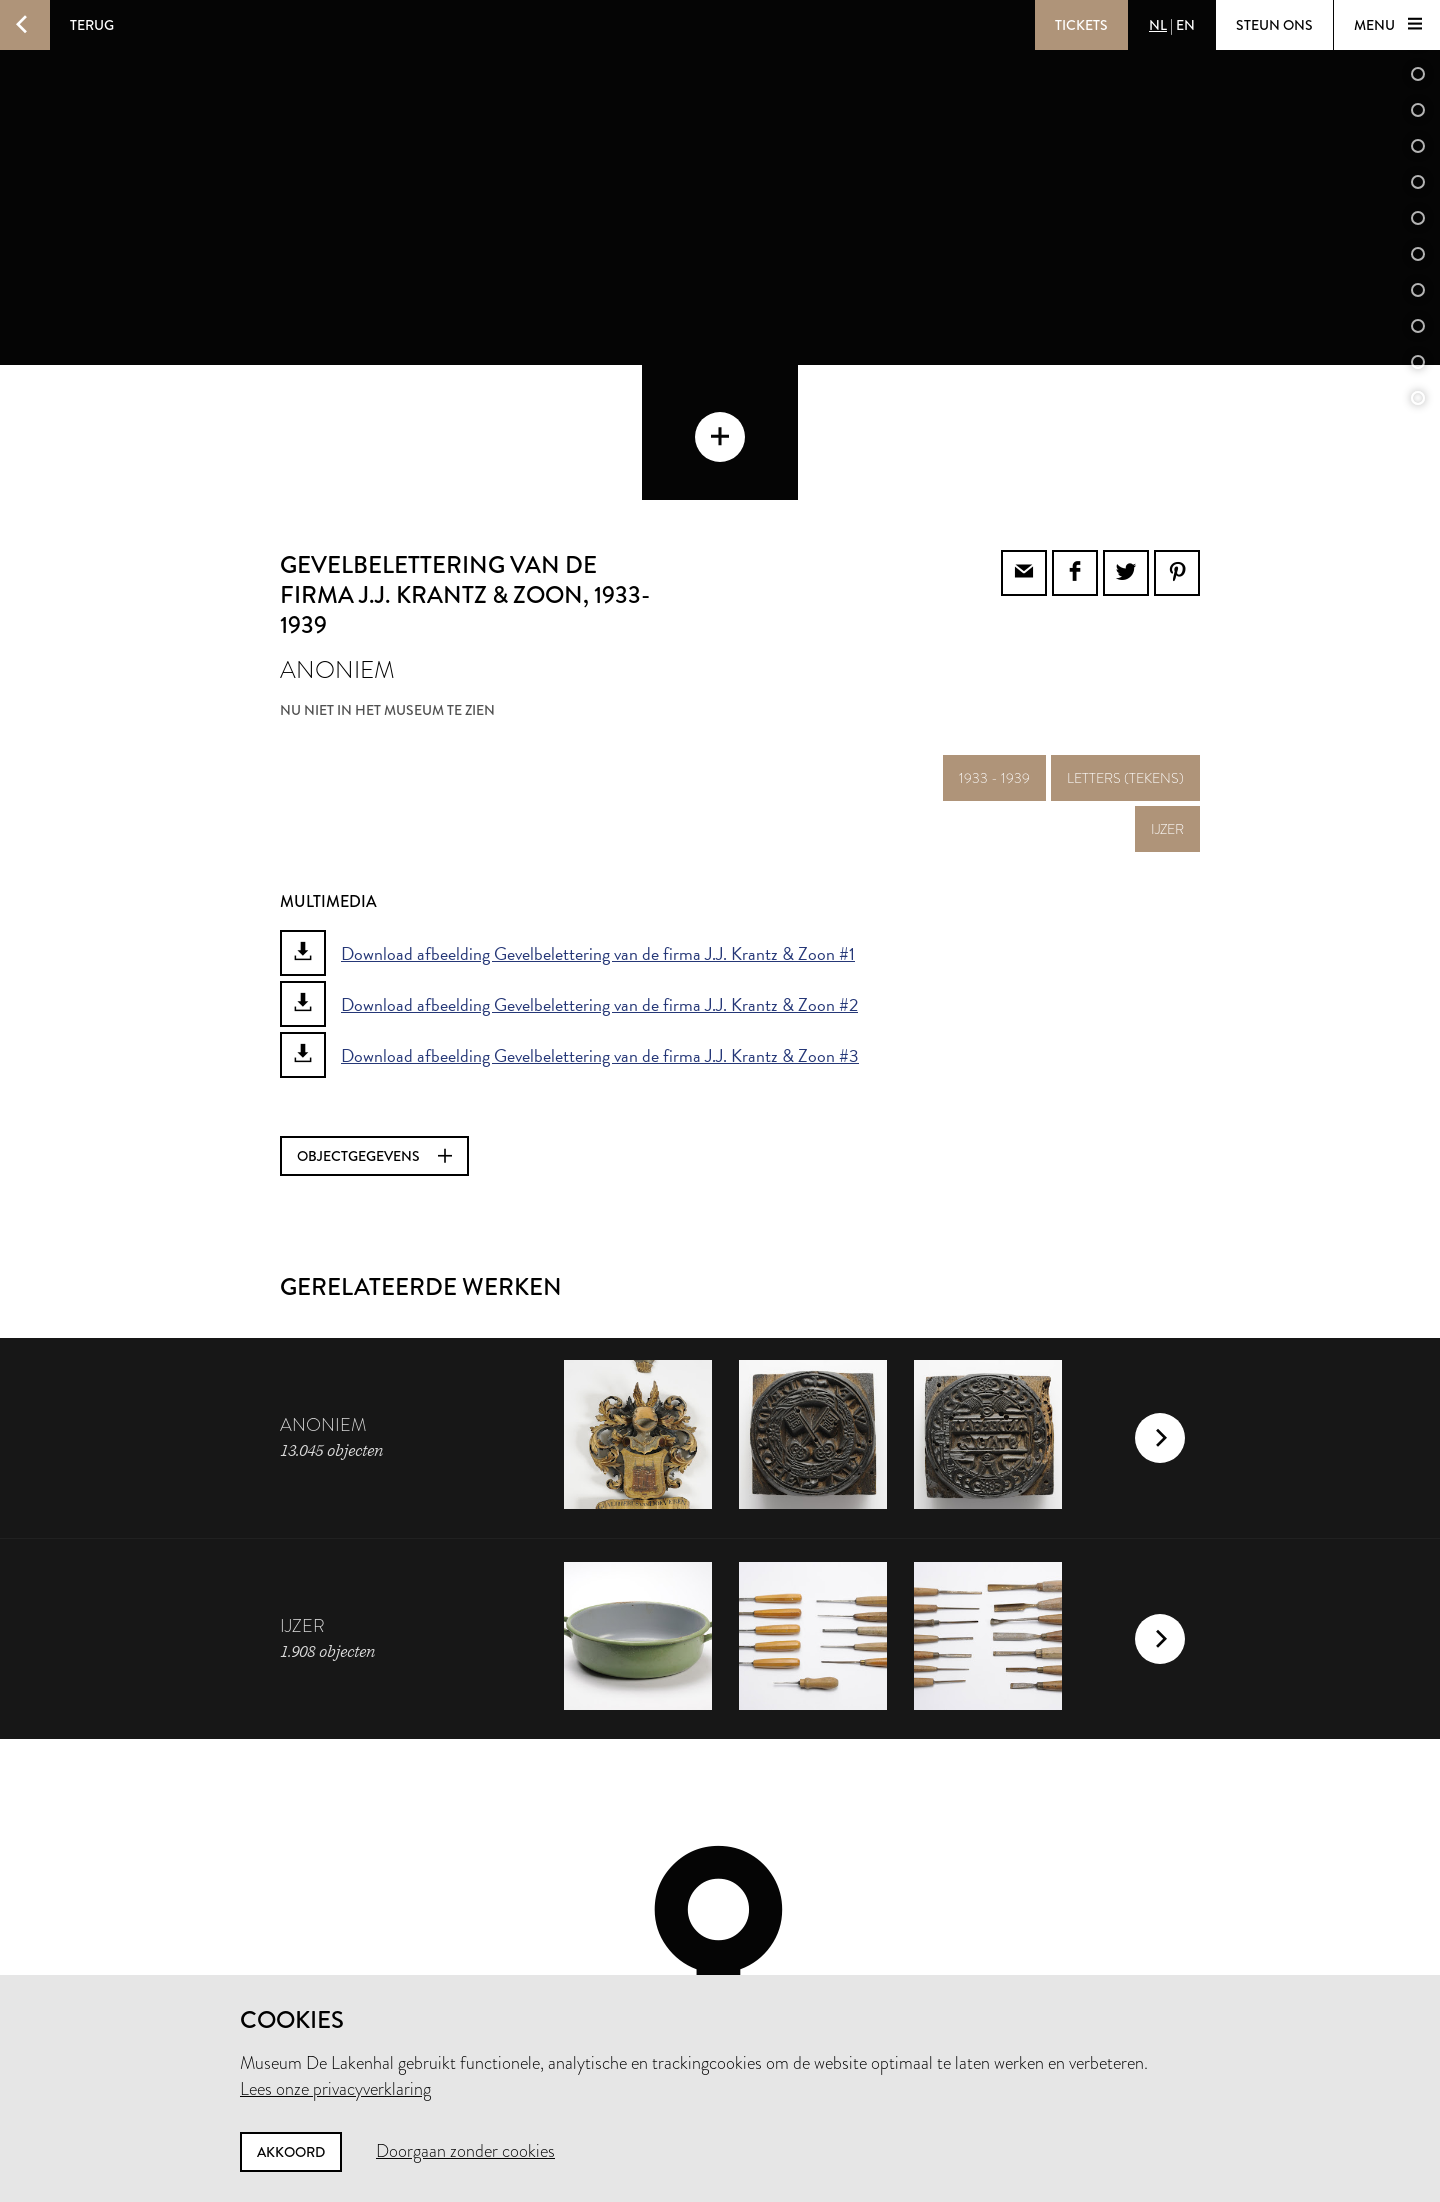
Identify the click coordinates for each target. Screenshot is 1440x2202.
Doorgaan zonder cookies (465, 2151)
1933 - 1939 (994, 643)
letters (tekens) (1125, 643)
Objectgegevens (374, 1021)
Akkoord (291, 2152)
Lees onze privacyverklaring (335, 2089)
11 (1418, 398)
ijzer (1167, 694)
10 (1418, 362)
